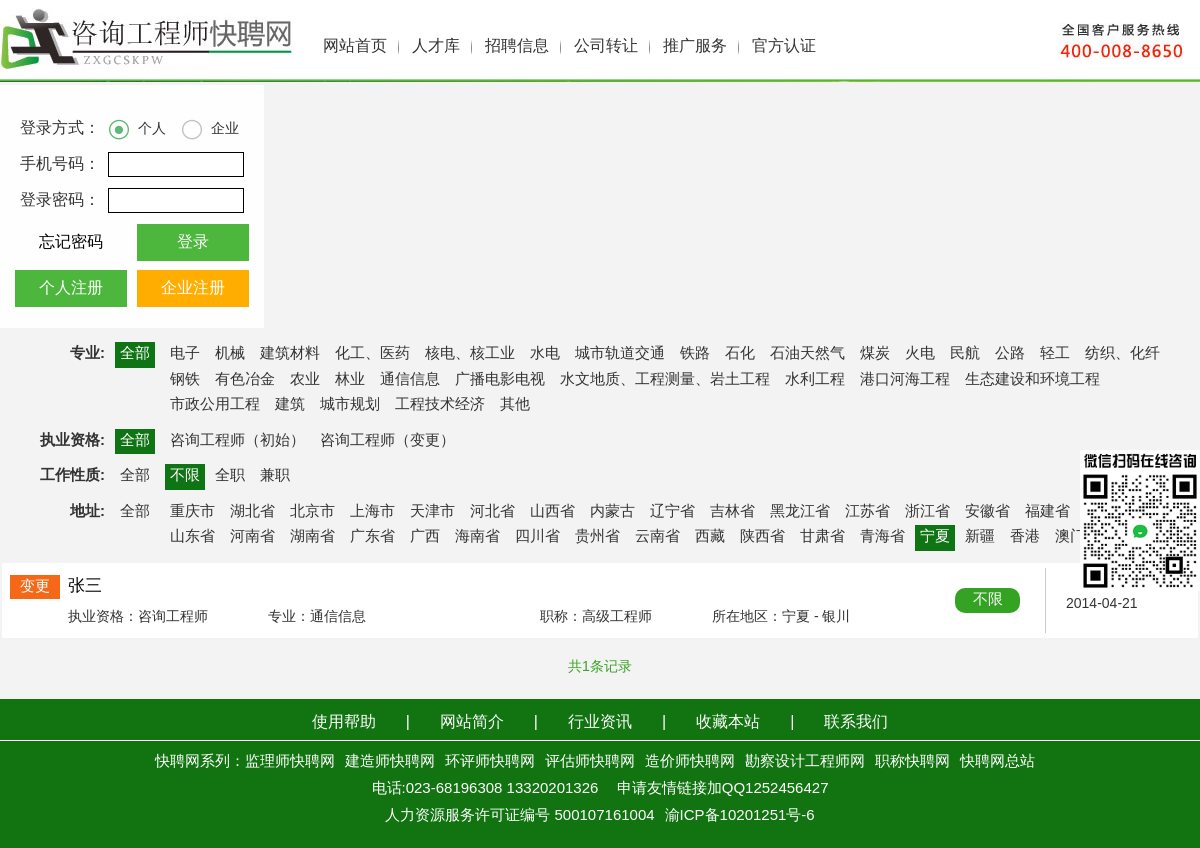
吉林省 (732, 512)
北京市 (312, 512)
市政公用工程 (215, 405)
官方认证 (784, 46)
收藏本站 (728, 722)
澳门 (1070, 537)
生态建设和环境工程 (1032, 380)
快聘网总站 (997, 762)
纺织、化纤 (1122, 354)
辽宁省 (672, 512)
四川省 (537, 537)
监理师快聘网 (290, 762)
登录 (193, 242)
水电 (545, 354)
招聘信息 (517, 46)
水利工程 (815, 380)
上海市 (372, 512)
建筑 (290, 405)
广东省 (372, 537)
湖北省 (252, 512)
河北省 (492, 512)
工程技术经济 (440, 405)
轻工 (1055, 354)
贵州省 (597, 537)
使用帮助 (344, 722)
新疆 (980, 537)
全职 (230, 476)
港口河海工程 (905, 380)
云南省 (657, 537)
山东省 (192, 537)
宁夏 (935, 537)
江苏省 (867, 512)
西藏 (710, 537)
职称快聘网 (912, 762)
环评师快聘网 (490, 762)
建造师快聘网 (390, 762)
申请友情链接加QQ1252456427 (723, 789)
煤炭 (875, 354)
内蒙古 (612, 512)
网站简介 (472, 722)
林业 (350, 380)
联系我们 (856, 722)
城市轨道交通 (620, 354)
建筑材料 (290, 354)
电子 (185, 354)
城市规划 (350, 405)
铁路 (695, 354)
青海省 (882, 537)
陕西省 (762, 537)
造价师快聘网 (690, 762)
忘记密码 (71, 242)
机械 (230, 354)
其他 (515, 405)
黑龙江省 (800, 512)
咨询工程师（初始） (237, 441)
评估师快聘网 (590, 762)
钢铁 (185, 380)
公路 (1010, 354)
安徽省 (987, 512)
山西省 (552, 512)
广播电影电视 (500, 380)
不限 (185, 476)
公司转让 (606, 46)
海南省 (477, 537)
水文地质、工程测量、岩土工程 (665, 380)
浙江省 (927, 512)
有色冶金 (245, 380)
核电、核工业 (470, 354)
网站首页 (355, 46)
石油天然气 (807, 354)
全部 (135, 354)
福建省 (1047, 512)
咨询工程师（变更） (387, 441)
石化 (740, 354)
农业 (305, 380)
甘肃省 (822, 537)
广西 (425, 537)
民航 (965, 354)
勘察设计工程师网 (805, 762)
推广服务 (695, 46)
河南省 (252, 537)
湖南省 (312, 537)
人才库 (436, 46)
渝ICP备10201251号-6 (740, 816)
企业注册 (193, 288)
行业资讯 (600, 722)
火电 (920, 354)
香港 (1025, 537)
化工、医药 (372, 354)
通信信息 (410, 380)
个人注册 (71, 288)
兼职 (275, 476)
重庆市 (192, 512)
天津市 (432, 512)
